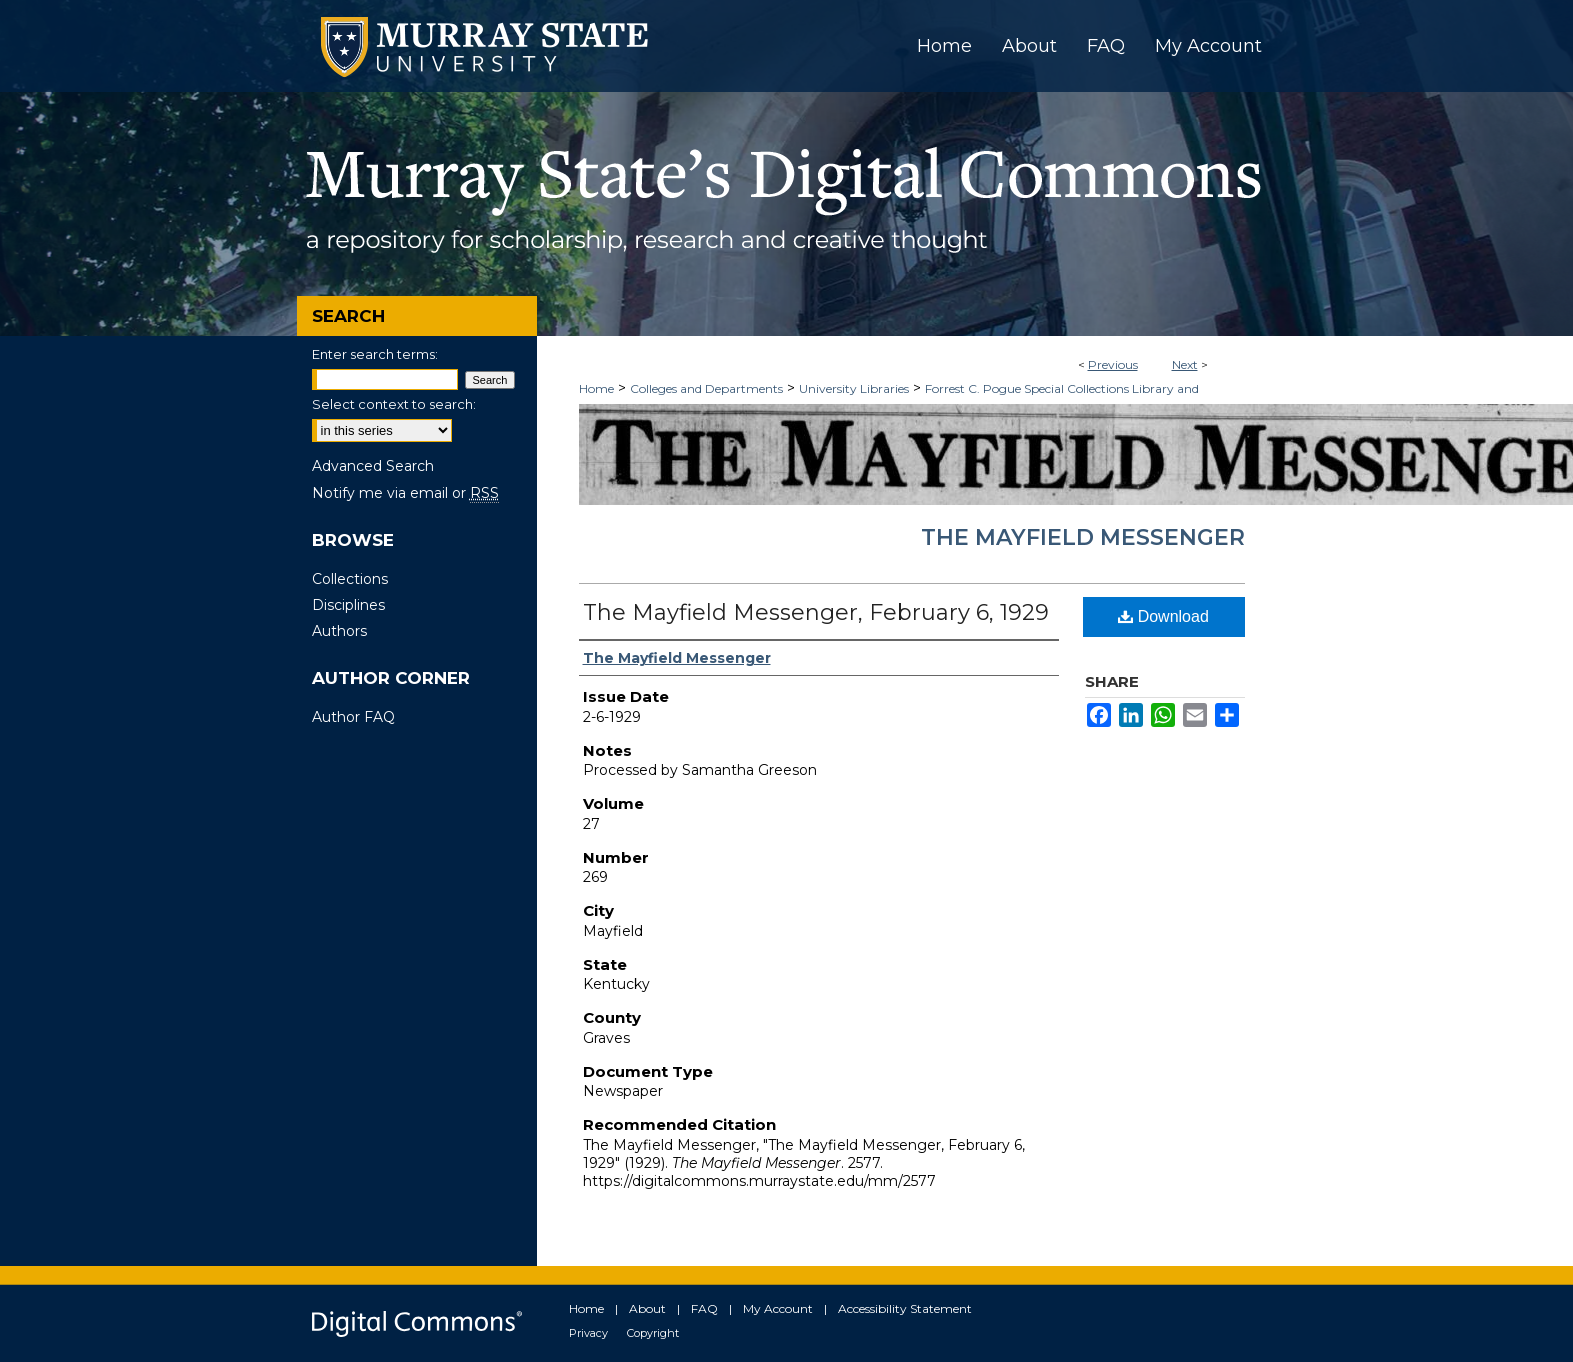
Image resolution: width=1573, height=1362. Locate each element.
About (647, 1308)
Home (596, 388)
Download (1163, 616)
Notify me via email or (405, 493)
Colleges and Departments (706, 388)
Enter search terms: (375, 354)
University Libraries (854, 388)
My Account (778, 1308)
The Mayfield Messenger (1083, 537)
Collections (350, 579)
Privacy (588, 1333)
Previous (1113, 364)
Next (1185, 364)
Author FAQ (353, 717)
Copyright (653, 1333)
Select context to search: (394, 404)
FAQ (704, 1308)
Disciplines (348, 605)
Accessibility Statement (905, 1308)
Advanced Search (373, 466)
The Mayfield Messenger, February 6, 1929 (816, 612)
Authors (339, 631)
